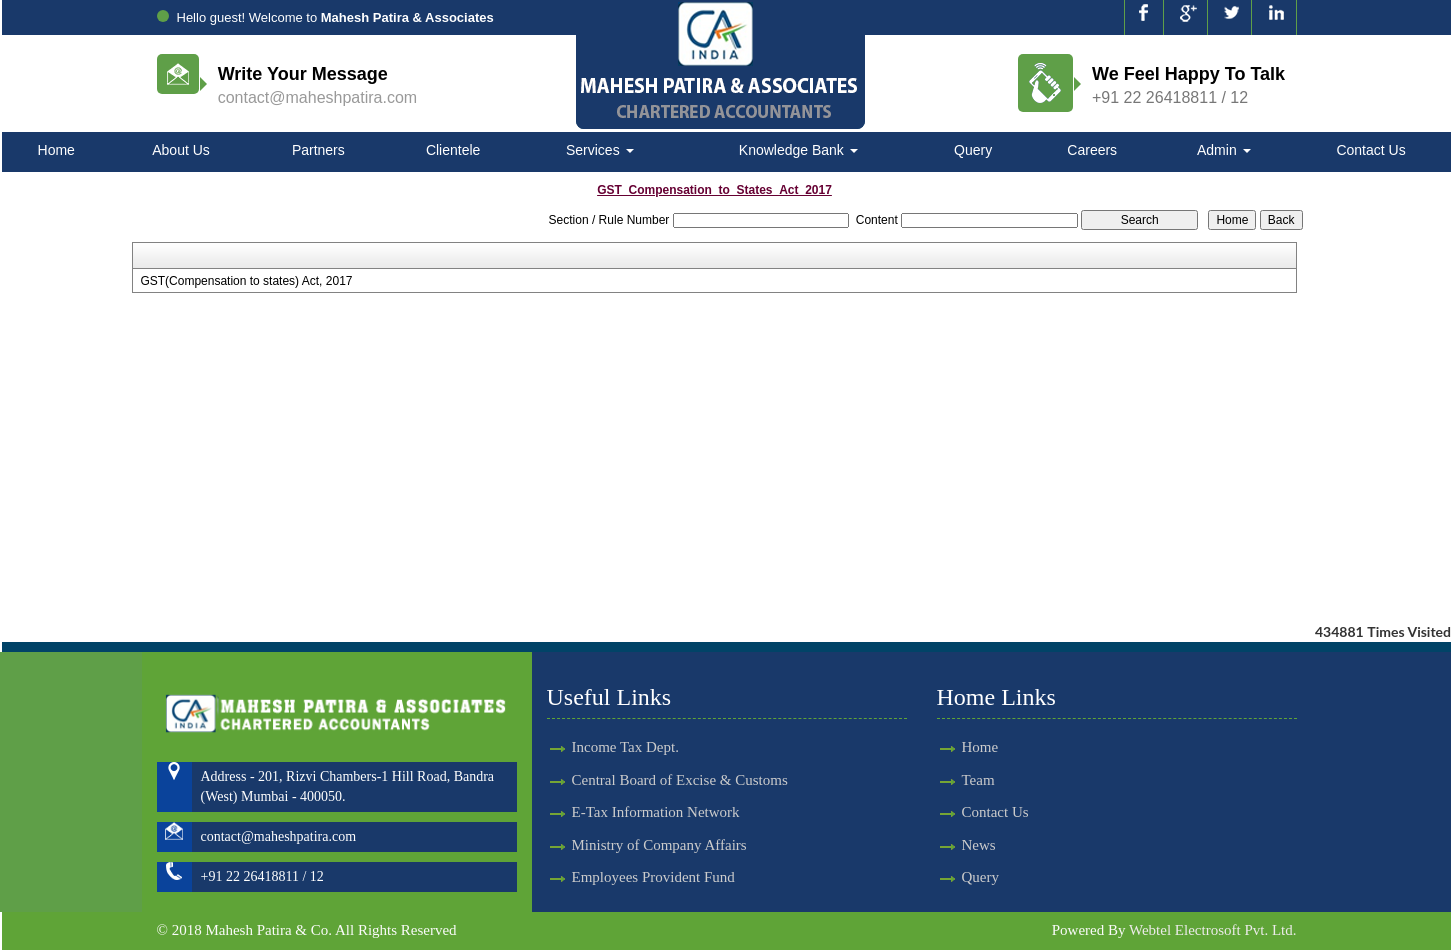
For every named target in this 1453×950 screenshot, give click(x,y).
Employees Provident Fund (653, 859)
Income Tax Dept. (625, 729)
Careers (1092, 150)
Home (56, 150)
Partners (318, 150)
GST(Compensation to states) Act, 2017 (246, 281)
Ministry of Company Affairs (659, 827)
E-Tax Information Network (656, 794)
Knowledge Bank (798, 150)
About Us (181, 150)
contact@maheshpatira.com (317, 97)
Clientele (453, 150)
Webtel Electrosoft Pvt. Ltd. (1213, 930)
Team (960, 780)
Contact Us (1370, 150)
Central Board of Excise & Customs (680, 762)
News (961, 845)
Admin (1224, 150)
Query (973, 150)
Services (600, 150)
